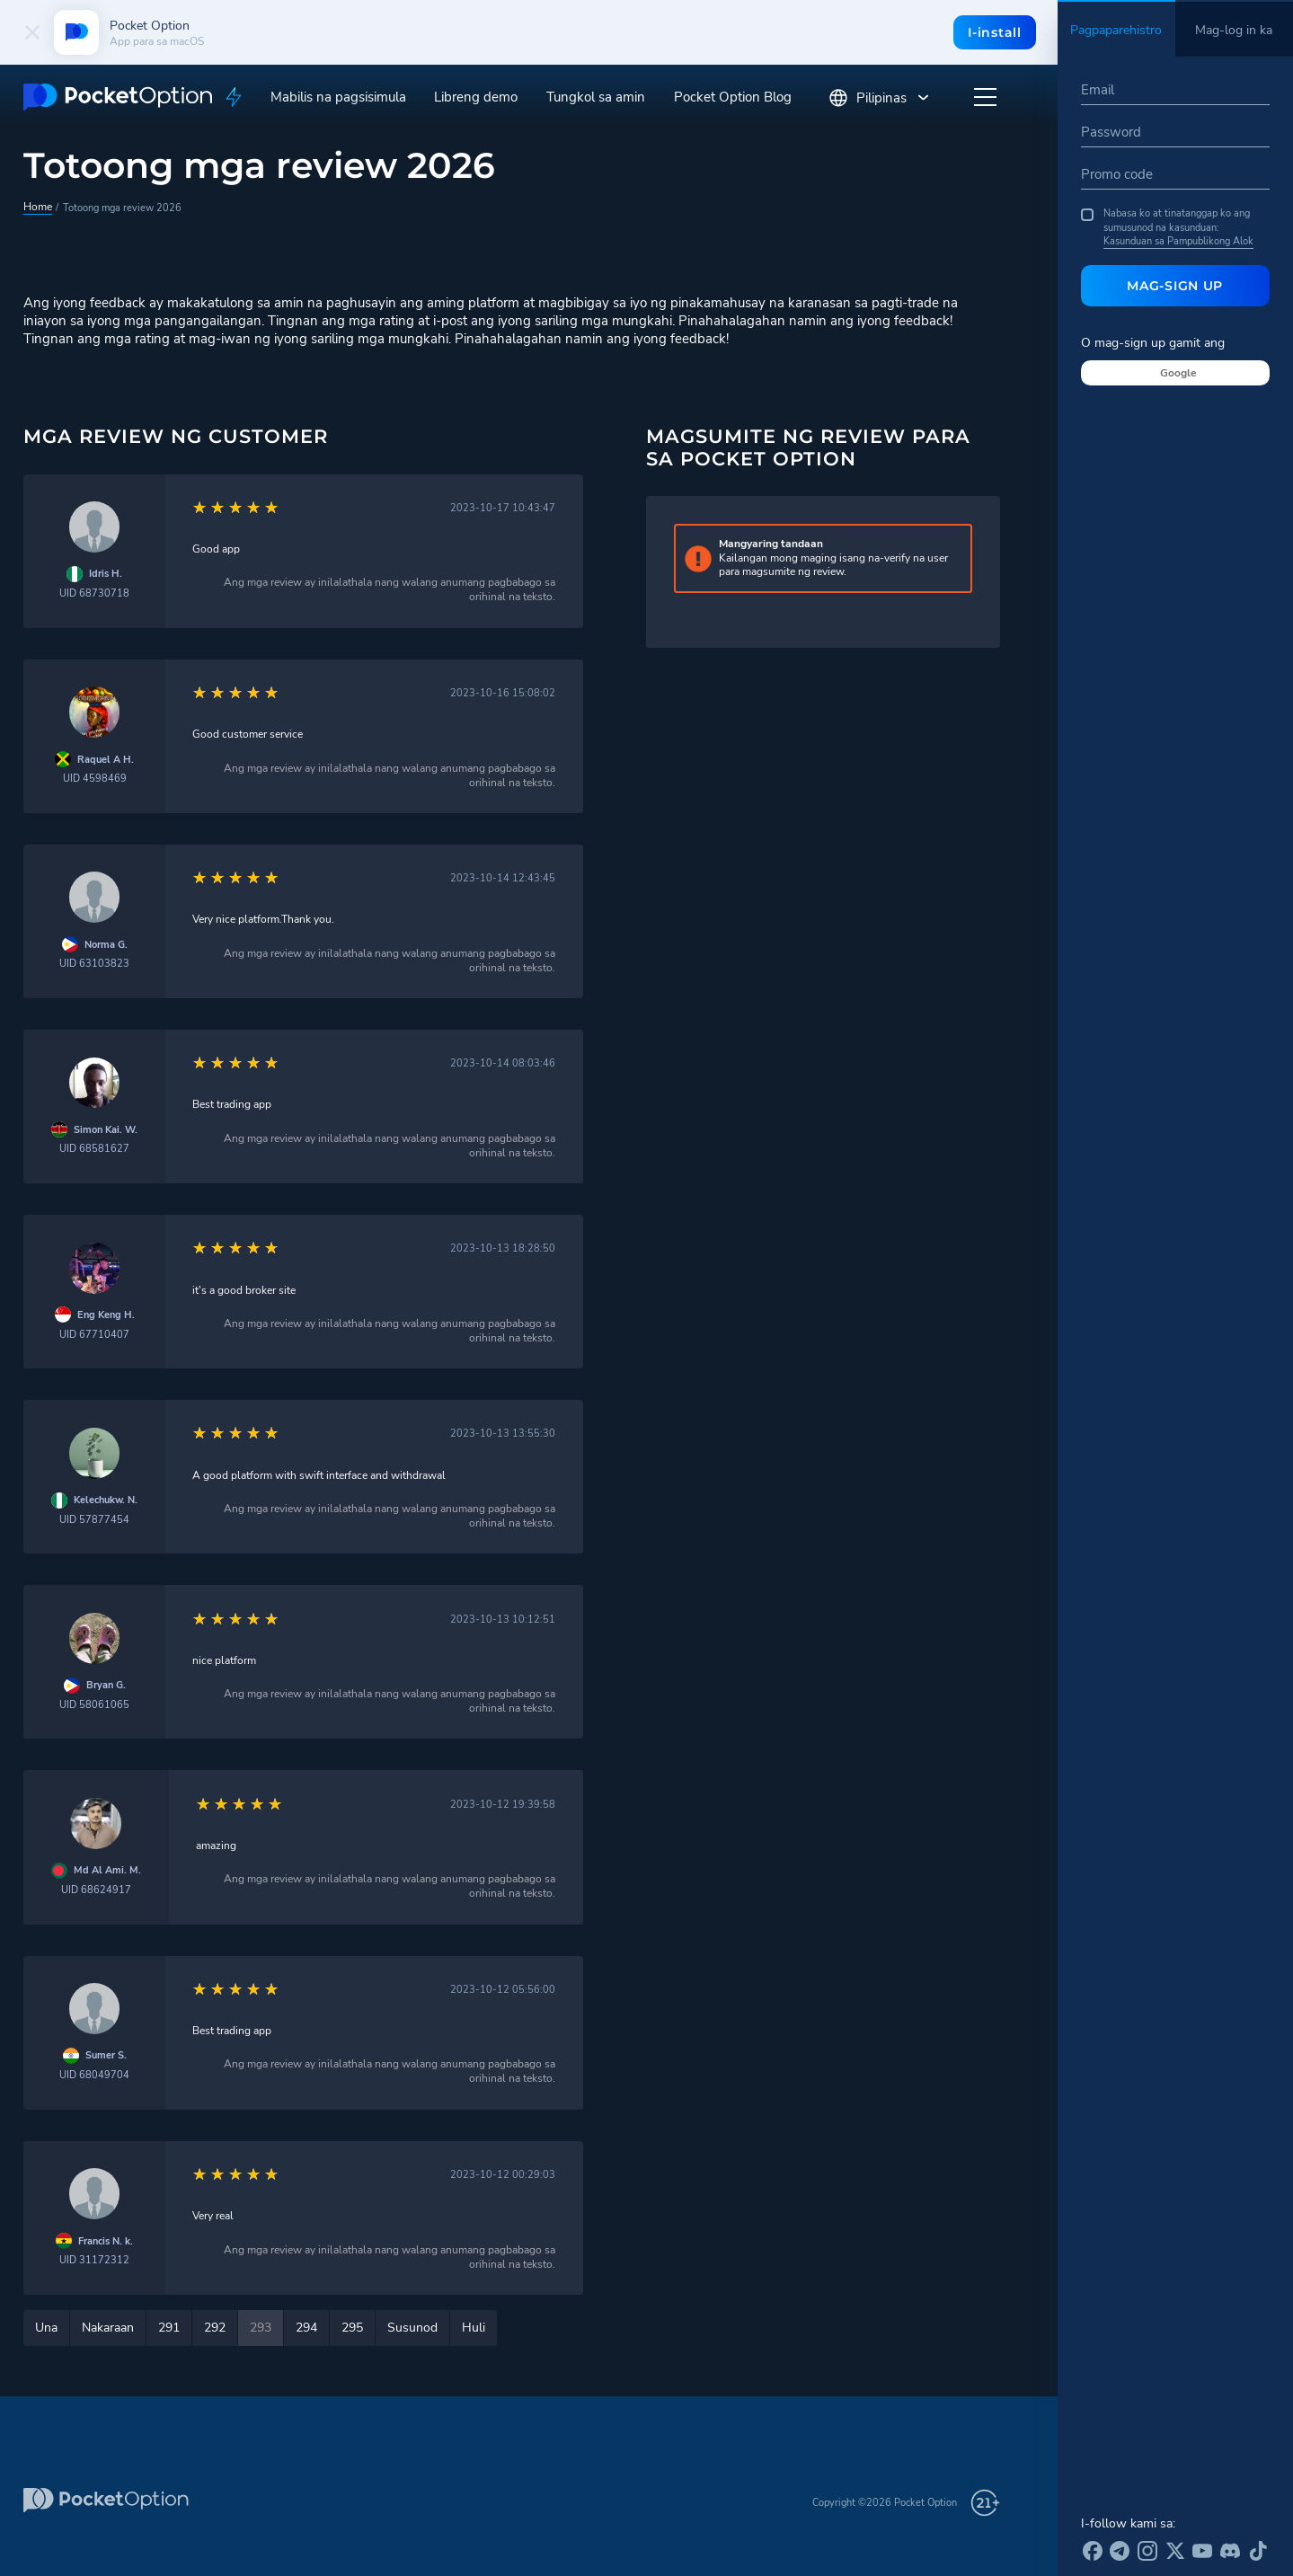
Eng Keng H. (106, 1315)
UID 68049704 (94, 2075)
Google (1178, 373)
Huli (473, 2327)
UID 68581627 (94, 1148)
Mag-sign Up (1175, 286)
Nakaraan (108, 2327)
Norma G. (106, 945)
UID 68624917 (96, 1890)
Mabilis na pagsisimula (338, 97)
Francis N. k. (105, 2241)
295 (352, 2327)
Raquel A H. (105, 759)
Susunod (412, 2327)
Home (36, 206)
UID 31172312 (94, 2260)
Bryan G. (106, 1685)
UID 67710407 (94, 1334)
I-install (993, 32)
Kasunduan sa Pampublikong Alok (1178, 241)
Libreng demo (476, 97)
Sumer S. (106, 2055)
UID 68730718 (94, 593)
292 (215, 2327)
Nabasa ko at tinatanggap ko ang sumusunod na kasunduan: (1167, 227)
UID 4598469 (95, 778)
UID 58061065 (94, 1705)
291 (169, 2327)
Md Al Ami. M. (107, 1870)
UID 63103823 (94, 963)
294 (306, 2327)
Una (46, 2327)
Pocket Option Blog (733, 97)
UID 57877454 (94, 1520)
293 (260, 2327)
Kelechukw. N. (105, 1500)
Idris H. (105, 573)
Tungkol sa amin (595, 97)
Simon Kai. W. (105, 1130)
